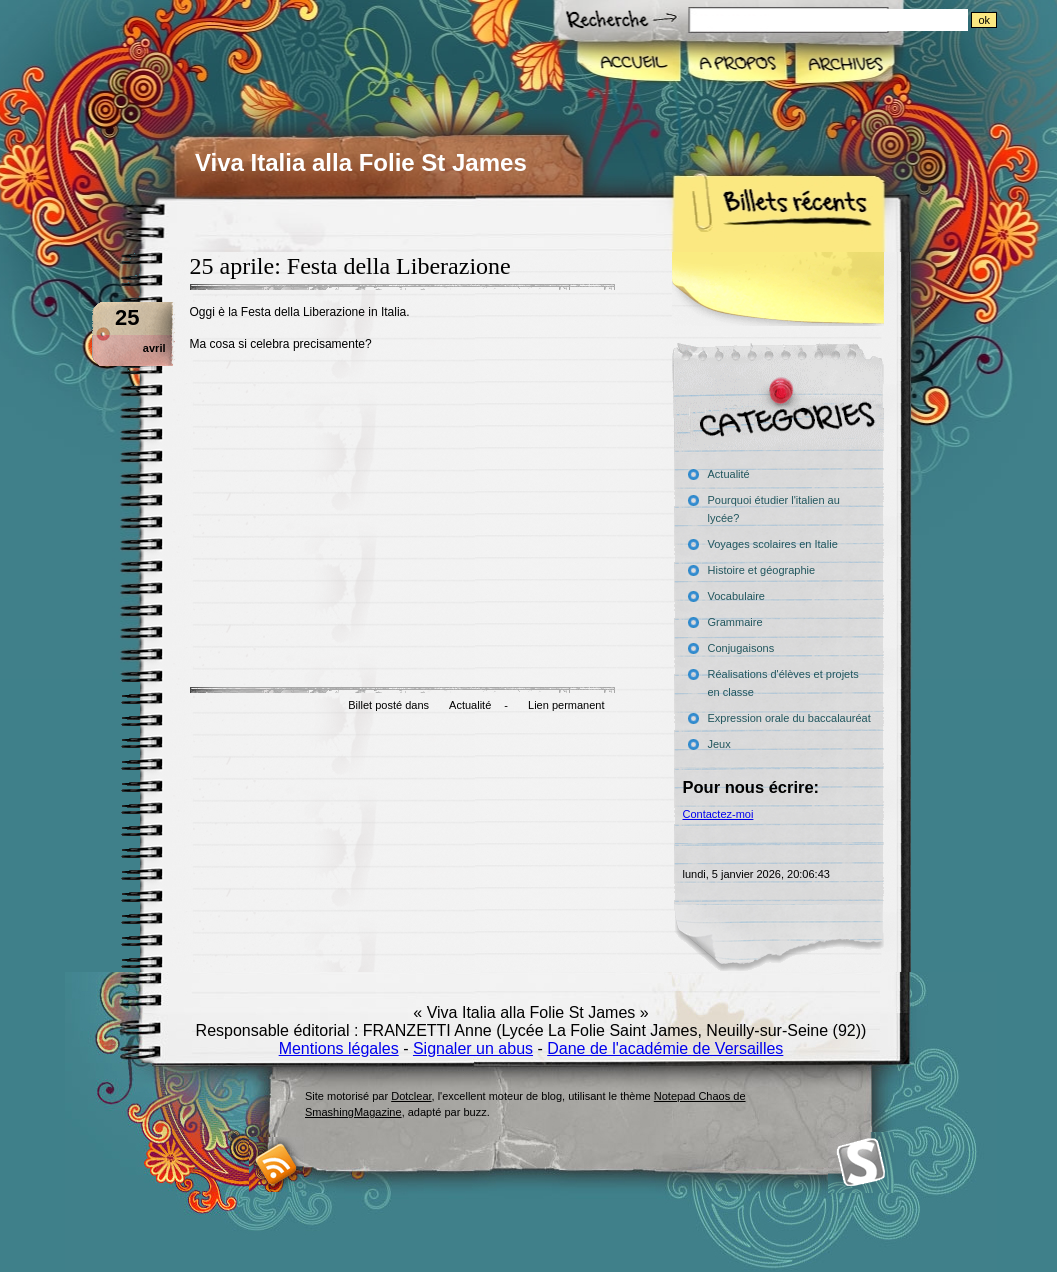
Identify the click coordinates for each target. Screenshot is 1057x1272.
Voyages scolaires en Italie (773, 544)
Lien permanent (566, 705)
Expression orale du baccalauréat (789, 718)
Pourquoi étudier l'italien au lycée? (774, 509)
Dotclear (411, 1096)
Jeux (719, 744)
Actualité (470, 705)
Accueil (629, 64)
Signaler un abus (473, 1048)
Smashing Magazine (861, 1162)
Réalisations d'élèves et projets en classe (783, 683)
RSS (276, 1164)
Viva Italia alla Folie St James (361, 162)
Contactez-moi (718, 814)
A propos (736, 64)
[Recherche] (868, 20)
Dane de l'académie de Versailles (665, 1048)
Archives (843, 64)
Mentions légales (339, 1048)
